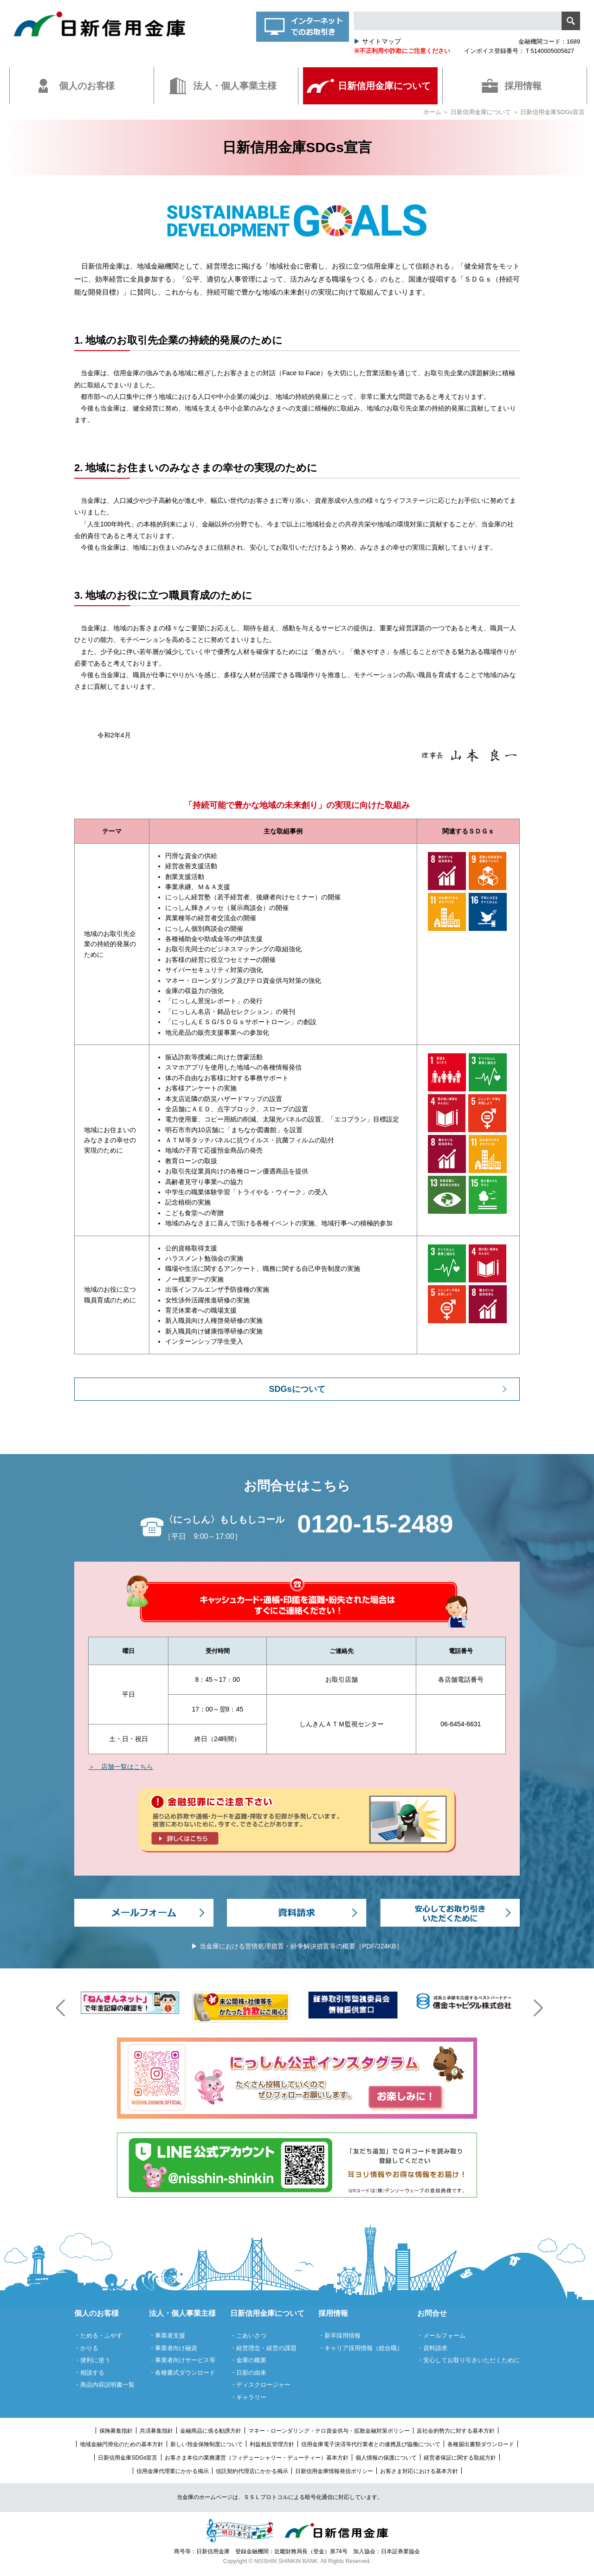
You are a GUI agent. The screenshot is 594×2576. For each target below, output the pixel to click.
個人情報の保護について (386, 2457)
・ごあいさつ (248, 2335)
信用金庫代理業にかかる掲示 (172, 2471)
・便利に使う (92, 2360)
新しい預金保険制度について (206, 2444)
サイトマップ (377, 41)
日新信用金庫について (481, 112)
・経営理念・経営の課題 (263, 2348)
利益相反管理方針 (272, 2444)
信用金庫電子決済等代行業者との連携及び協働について (370, 2444)
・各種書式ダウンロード (182, 2372)
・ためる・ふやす (98, 2335)
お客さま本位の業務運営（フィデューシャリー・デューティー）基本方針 (257, 2457)
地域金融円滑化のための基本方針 (121, 2444)
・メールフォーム (441, 2335)
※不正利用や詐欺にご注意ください (402, 50)
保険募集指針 (116, 2431)
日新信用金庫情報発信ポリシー (334, 2471)
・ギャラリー (248, 2397)
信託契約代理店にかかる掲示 (252, 2471)
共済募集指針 (156, 2431)
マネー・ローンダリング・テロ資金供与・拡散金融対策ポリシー (329, 2431)
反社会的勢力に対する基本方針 (456, 2431)
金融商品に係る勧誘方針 (210, 2431)
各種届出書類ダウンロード (480, 2444)
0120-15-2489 (375, 1524)
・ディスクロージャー (260, 2384)
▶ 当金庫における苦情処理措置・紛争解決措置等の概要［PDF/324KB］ (297, 1946)
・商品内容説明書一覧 (104, 2384)
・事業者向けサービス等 (182, 2360)
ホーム (432, 112)
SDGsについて (297, 1389)
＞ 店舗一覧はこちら (120, 1766)
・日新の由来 (248, 2372)
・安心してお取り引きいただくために (468, 2360)
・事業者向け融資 (173, 2348)
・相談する (89, 2372)
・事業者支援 (167, 2335)
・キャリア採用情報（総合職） (360, 2348)
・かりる (86, 2348)
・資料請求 (432, 2348)
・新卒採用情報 (339, 2335)
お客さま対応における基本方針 (419, 2471)
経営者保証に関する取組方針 (460, 2457)
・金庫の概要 (248, 2360)
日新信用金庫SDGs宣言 (127, 2457)
